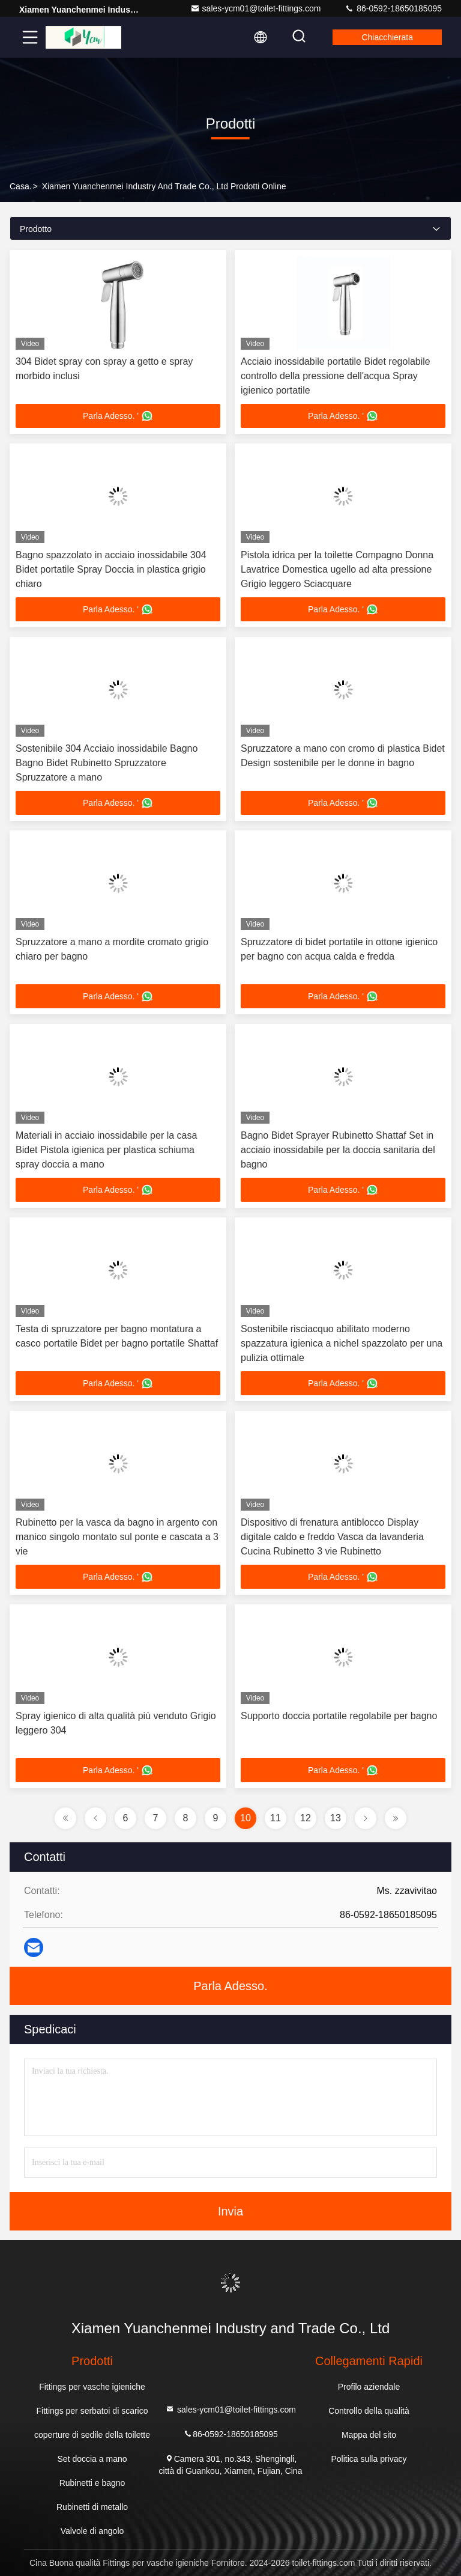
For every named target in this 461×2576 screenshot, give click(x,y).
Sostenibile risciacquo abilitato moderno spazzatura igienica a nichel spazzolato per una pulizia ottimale (341, 1343)
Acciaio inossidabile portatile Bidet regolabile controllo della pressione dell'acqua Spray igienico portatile (335, 375)
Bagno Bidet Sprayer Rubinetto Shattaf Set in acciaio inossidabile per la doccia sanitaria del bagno (338, 1149)
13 (335, 1818)
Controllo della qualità (368, 2411)
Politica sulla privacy (368, 2459)
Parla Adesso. (230, 1986)
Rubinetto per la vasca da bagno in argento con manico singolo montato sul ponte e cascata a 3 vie (117, 1536)
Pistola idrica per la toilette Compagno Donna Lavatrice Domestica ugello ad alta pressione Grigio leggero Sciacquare (337, 569)
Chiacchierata (387, 37)
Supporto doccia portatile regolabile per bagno (339, 1716)
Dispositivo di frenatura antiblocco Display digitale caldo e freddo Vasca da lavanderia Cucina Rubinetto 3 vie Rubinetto (332, 1536)
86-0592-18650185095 (393, 8)
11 (275, 1818)
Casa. (21, 186)
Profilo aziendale (369, 2387)
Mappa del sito (369, 2435)
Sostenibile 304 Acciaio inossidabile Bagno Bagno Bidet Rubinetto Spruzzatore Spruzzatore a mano (106, 762)
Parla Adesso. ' (118, 416)
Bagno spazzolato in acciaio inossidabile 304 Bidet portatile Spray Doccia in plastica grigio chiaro (111, 569)
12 (305, 1818)
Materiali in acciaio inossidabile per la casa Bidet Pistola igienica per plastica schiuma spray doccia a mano (106, 1149)
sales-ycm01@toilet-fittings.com (255, 8)
